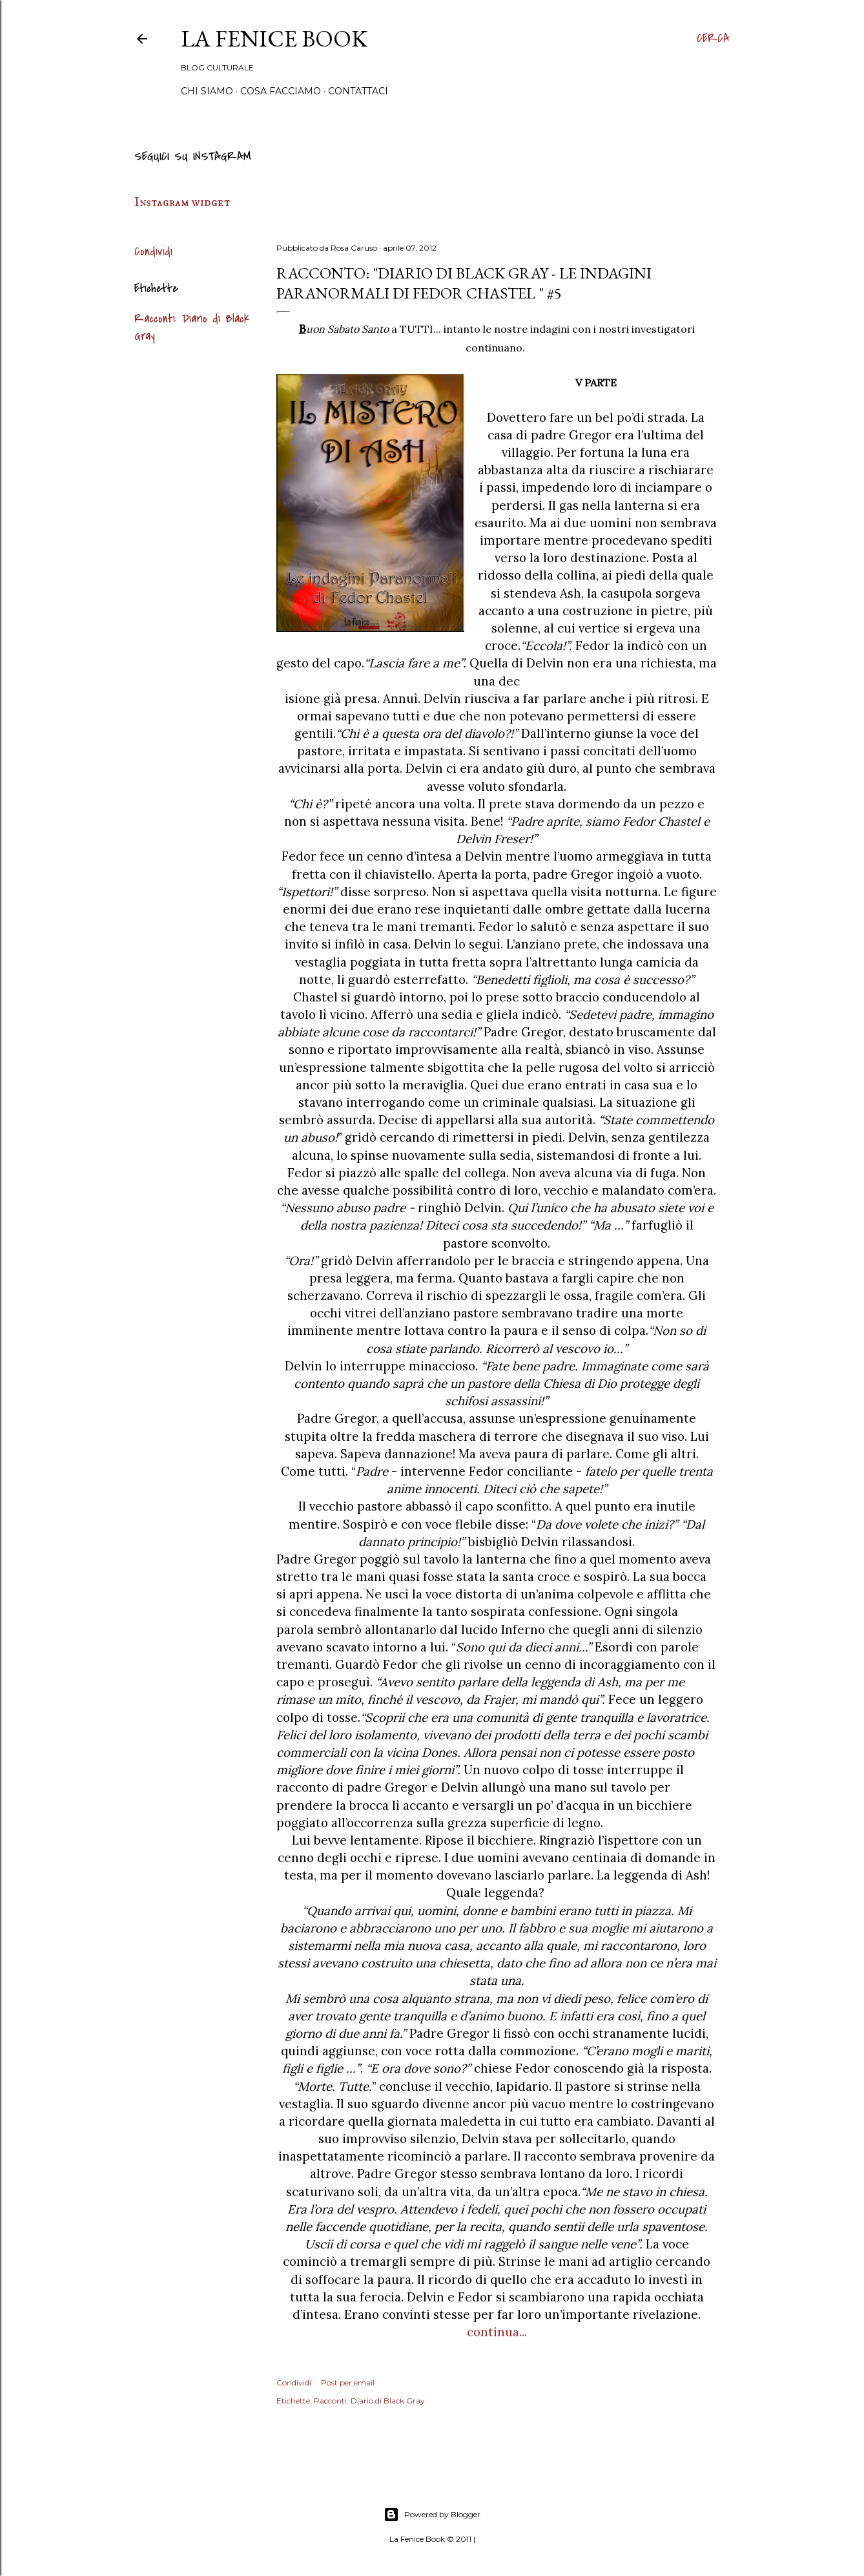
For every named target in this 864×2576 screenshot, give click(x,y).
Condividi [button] (153, 251)
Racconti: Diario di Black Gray (369, 2400)
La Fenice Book (274, 38)
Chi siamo (207, 91)
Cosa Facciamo (280, 91)
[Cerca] (713, 38)
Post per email (348, 2382)
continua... (497, 2332)
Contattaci (358, 91)
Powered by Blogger (432, 2514)
